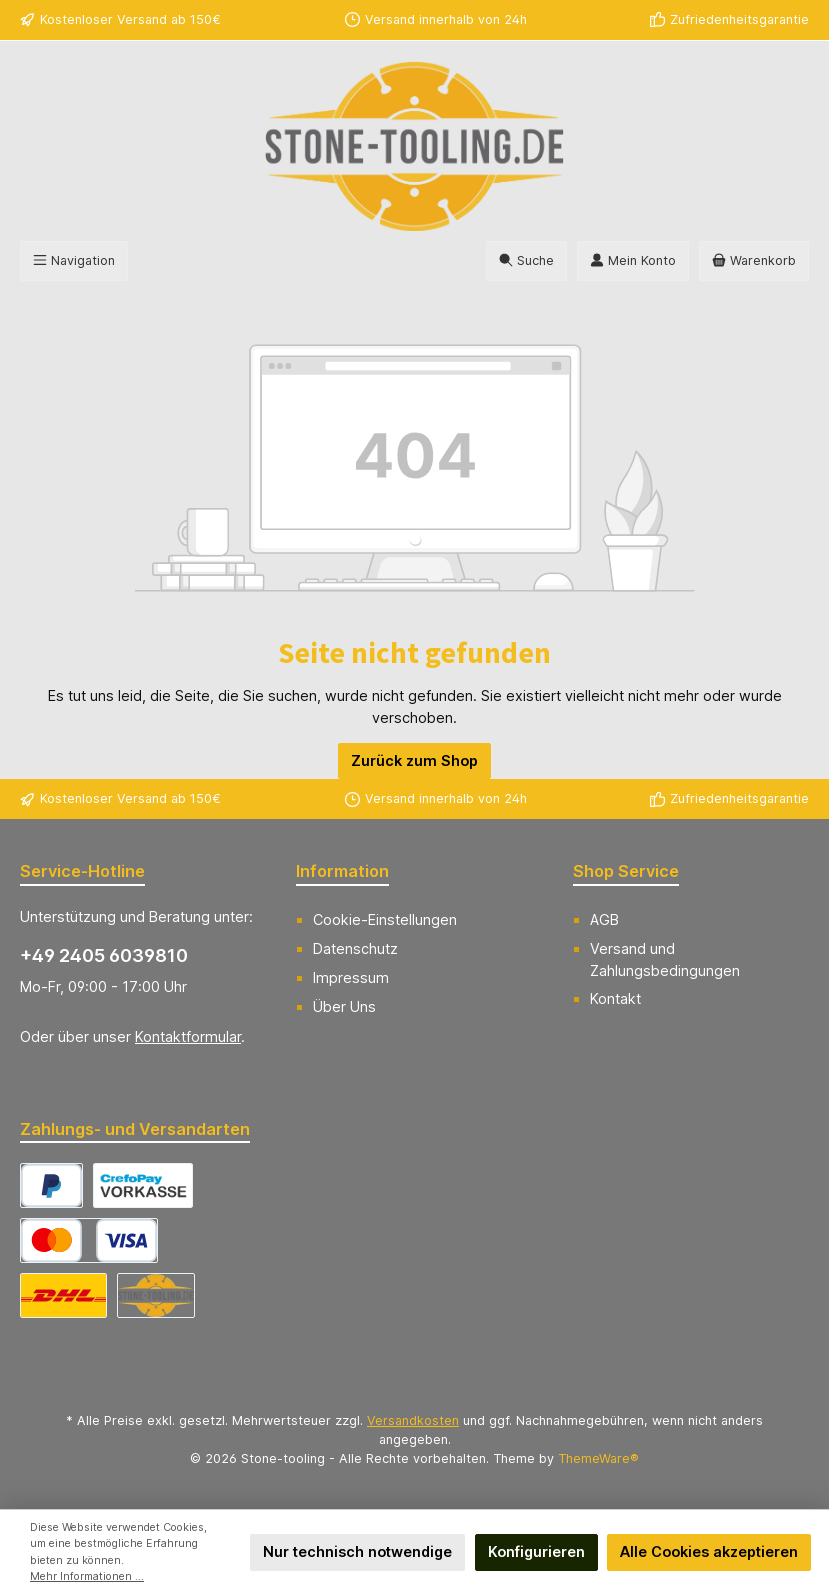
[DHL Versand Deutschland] (63, 1295)
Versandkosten (413, 1420)
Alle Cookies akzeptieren (709, 1551)
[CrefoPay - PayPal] (51, 1185)
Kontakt (615, 998)
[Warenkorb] (754, 261)
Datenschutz (355, 948)
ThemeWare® (598, 1458)
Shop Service (626, 871)
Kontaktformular (188, 1036)
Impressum (351, 977)
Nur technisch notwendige (357, 1551)
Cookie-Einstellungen (385, 919)
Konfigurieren (536, 1551)
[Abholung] (156, 1295)
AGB (604, 919)
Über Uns (344, 1006)
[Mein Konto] (633, 261)
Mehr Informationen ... (87, 1576)
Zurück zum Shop (414, 760)
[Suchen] (526, 261)
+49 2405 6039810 (104, 955)
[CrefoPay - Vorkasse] (143, 1185)
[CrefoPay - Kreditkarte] (89, 1240)
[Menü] (74, 261)
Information (342, 871)
